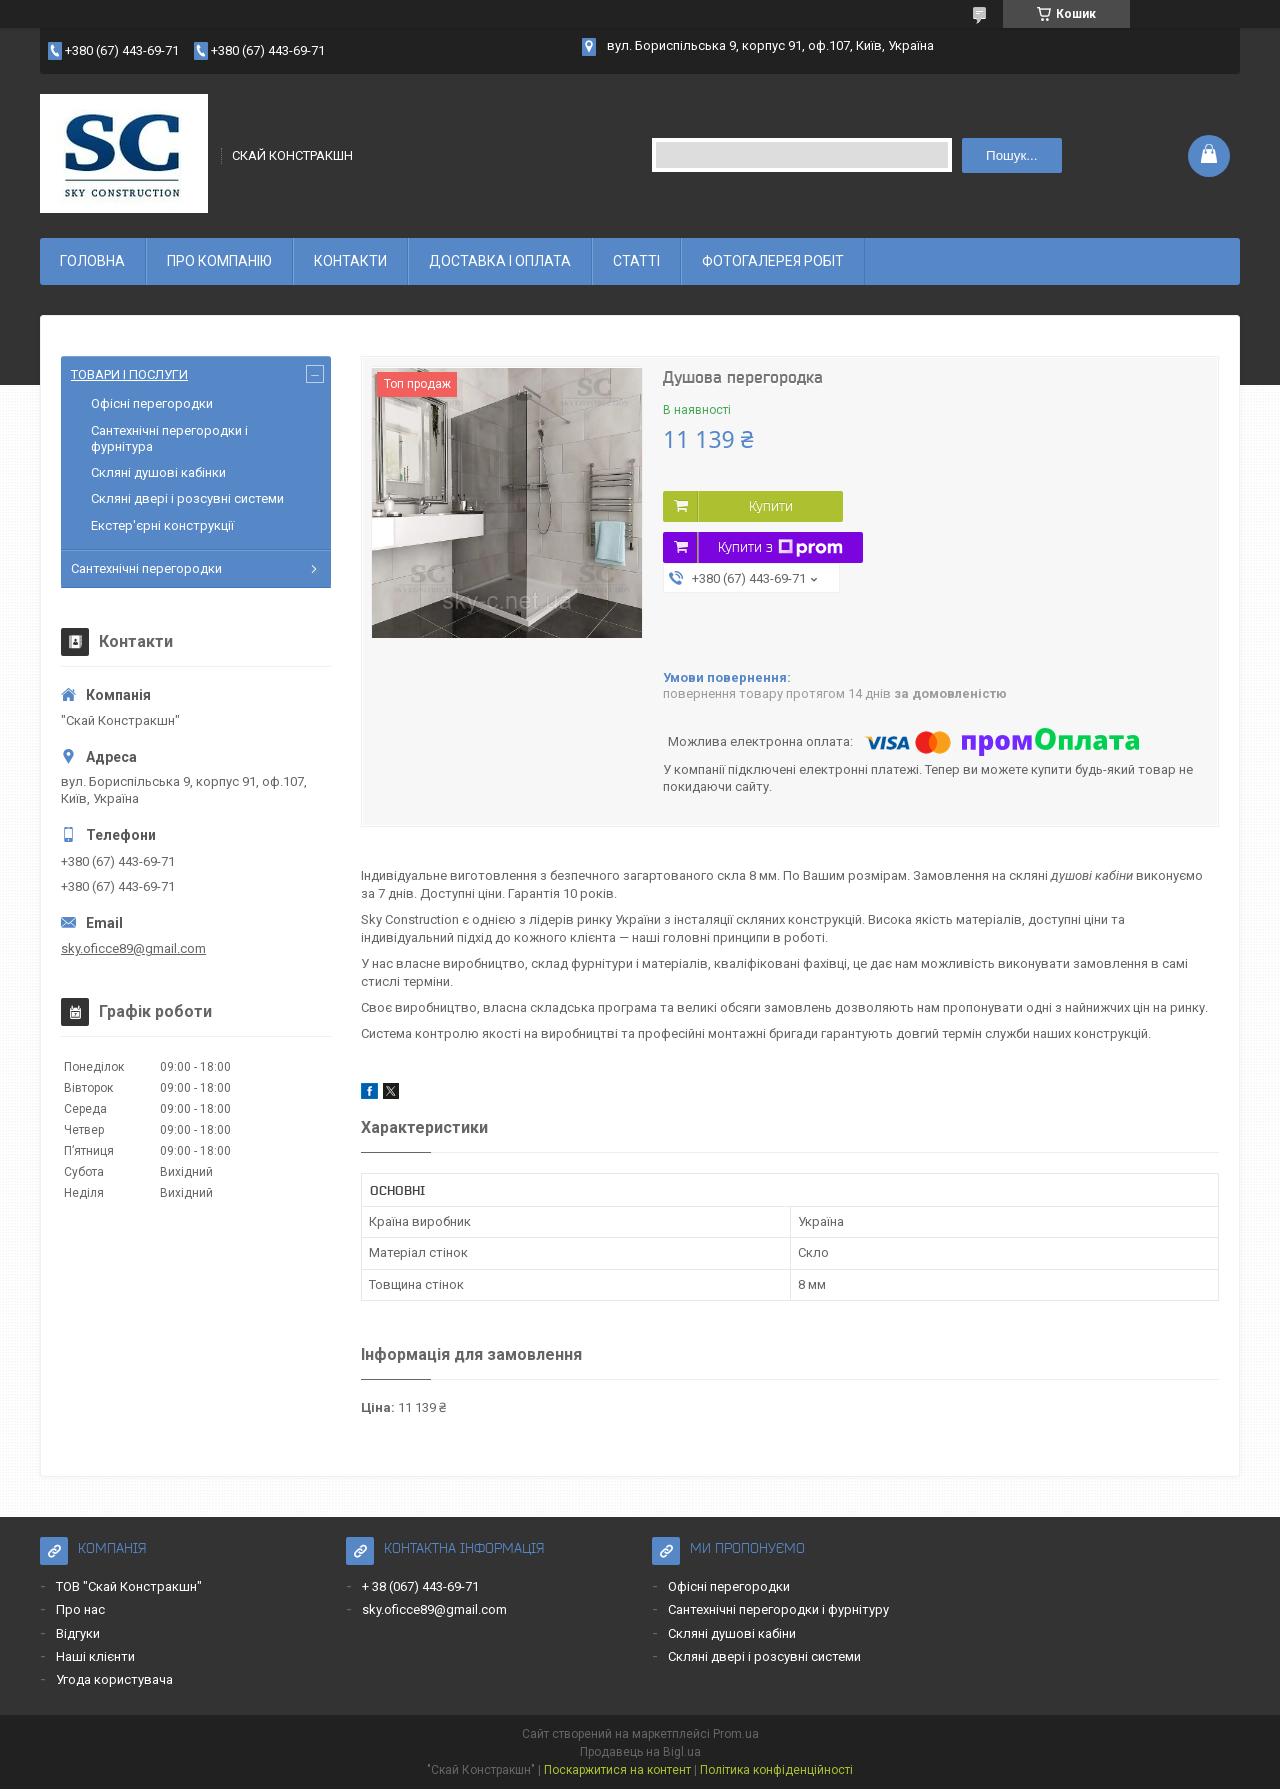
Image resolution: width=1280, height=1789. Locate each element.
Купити (771, 506)
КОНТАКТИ (350, 261)
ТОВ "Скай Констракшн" (129, 1586)
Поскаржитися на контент (617, 1770)
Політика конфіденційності (776, 1770)
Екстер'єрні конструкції (162, 525)
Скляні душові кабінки (158, 472)
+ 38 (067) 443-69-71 (420, 1586)
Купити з (780, 548)
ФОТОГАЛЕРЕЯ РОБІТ (773, 261)
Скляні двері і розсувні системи (187, 498)
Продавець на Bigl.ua (640, 1752)
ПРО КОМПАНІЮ (219, 261)
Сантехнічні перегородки (146, 568)
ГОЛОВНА (92, 261)
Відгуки (78, 1633)
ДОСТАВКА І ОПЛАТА (500, 261)
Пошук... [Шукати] (1011, 155)
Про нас (80, 1609)
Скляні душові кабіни (732, 1633)
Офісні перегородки (152, 403)
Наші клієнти (95, 1656)
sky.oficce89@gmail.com (133, 948)
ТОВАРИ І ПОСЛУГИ (129, 374)
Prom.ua (736, 1734)
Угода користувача (114, 1679)
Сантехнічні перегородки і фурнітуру (778, 1609)
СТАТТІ (636, 261)
